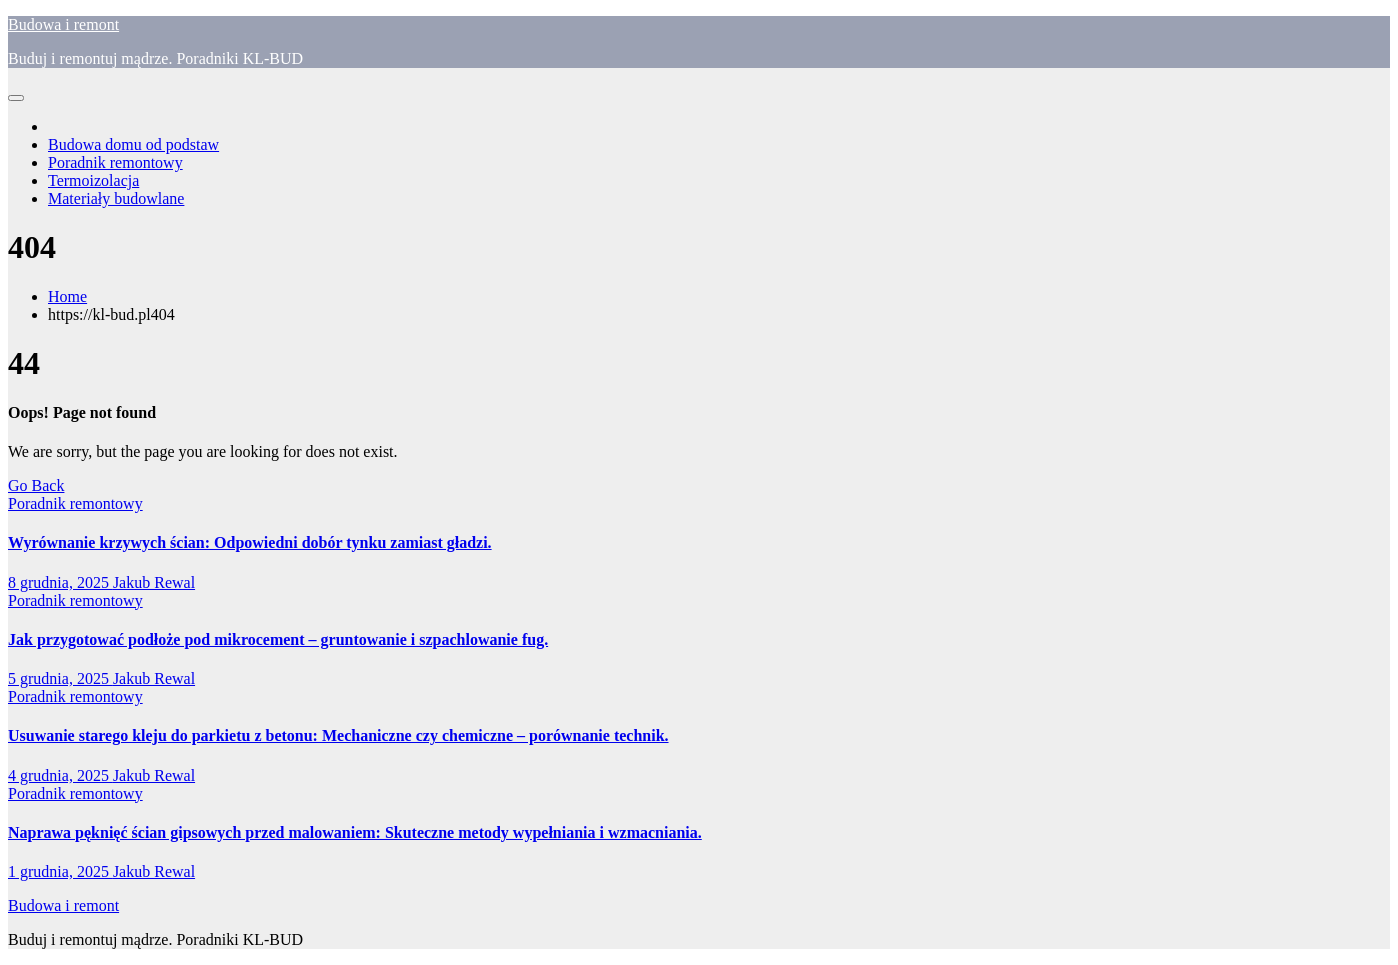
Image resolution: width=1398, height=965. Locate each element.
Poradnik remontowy (115, 162)
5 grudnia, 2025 (60, 678)
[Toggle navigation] (16, 98)
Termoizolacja (93, 180)
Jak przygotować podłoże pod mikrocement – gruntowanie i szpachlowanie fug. (278, 639)
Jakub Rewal (154, 582)
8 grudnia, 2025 (60, 582)
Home (67, 296)
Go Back (36, 485)
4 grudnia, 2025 (60, 775)
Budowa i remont (63, 24)
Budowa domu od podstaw (133, 144)
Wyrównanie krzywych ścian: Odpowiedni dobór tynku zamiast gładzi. (250, 542)
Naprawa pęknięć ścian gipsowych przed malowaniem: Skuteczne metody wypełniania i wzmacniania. (355, 832)
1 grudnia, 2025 (60, 871)
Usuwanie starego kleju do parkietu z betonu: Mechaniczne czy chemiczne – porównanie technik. (338, 735)
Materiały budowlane (116, 198)
